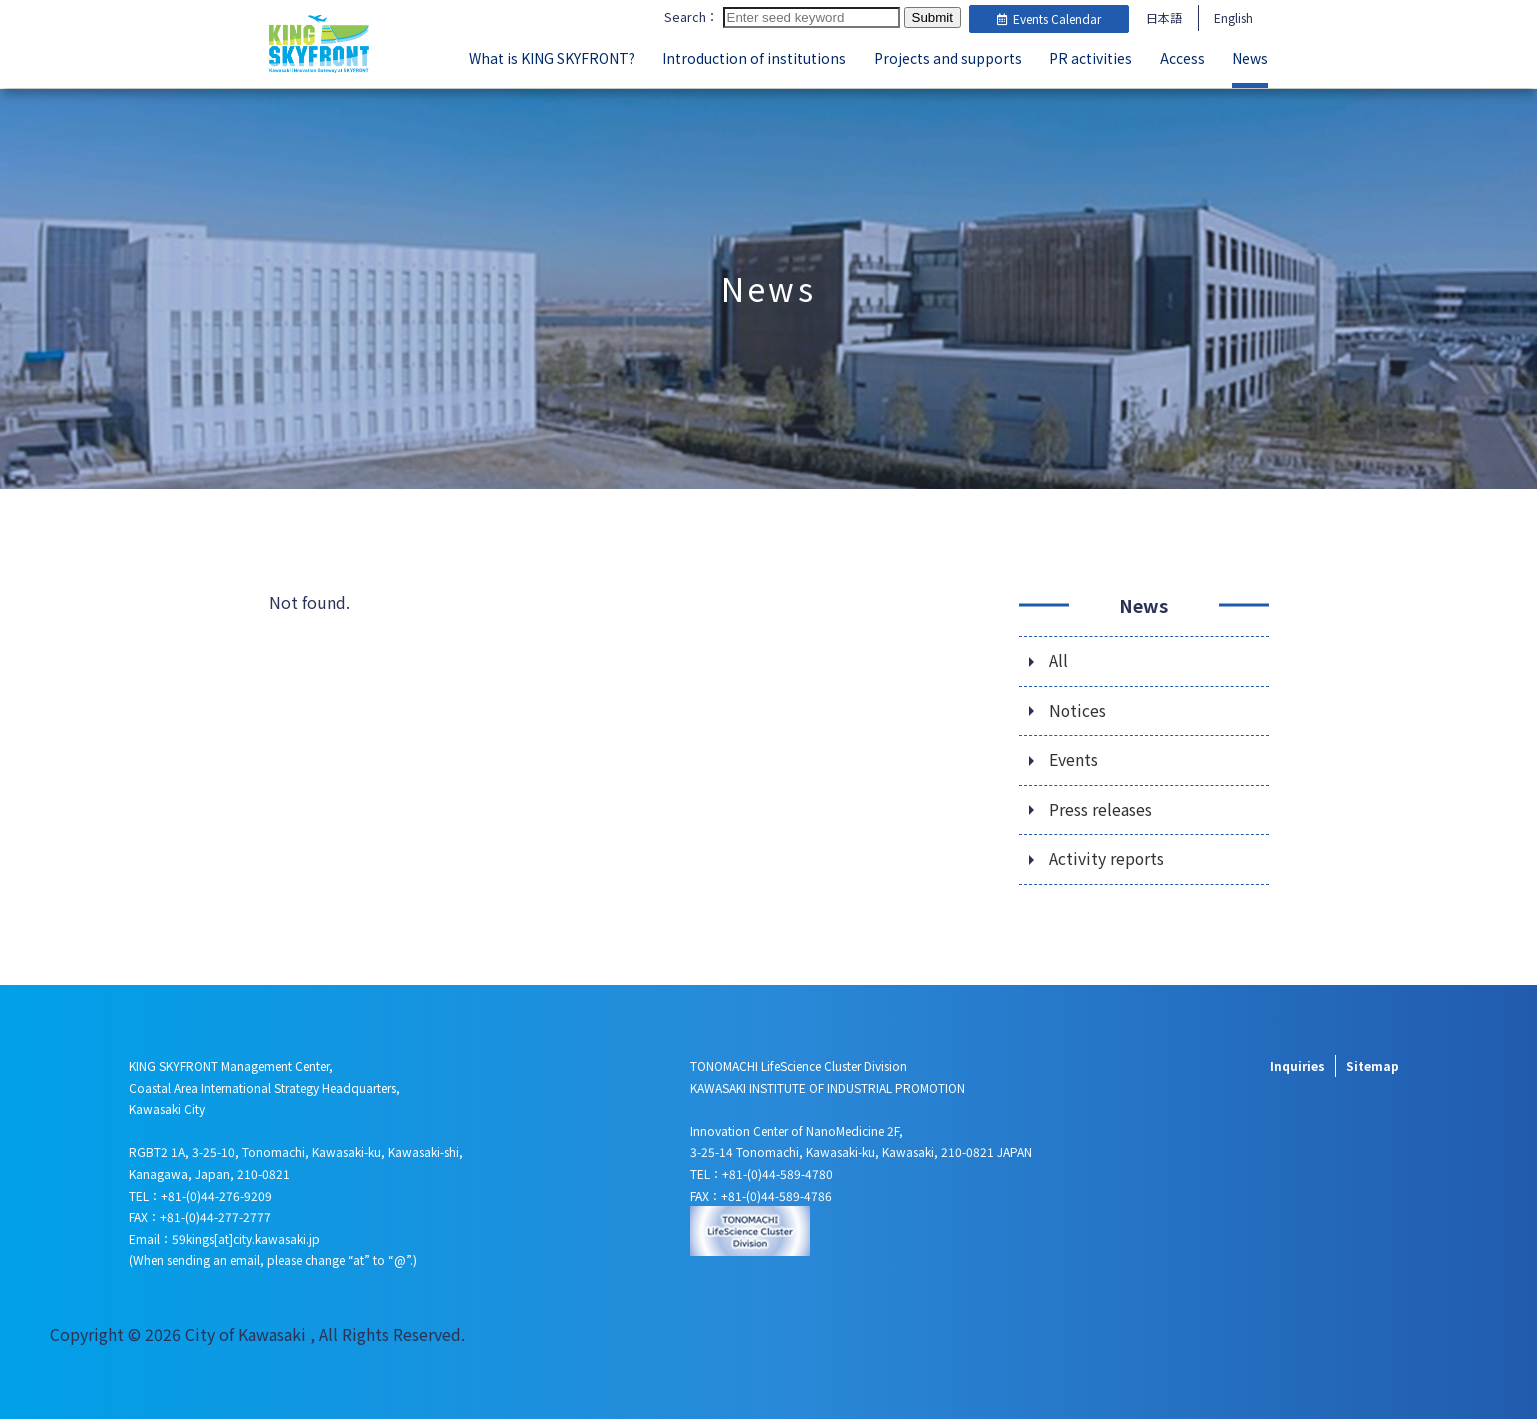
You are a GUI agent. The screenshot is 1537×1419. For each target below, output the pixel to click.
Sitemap (1372, 1064)
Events (1073, 759)
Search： (691, 17)
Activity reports (1107, 859)
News (1250, 58)
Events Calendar (1049, 18)
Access (1182, 58)
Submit (932, 18)
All (1058, 659)
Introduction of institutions (754, 58)
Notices (1078, 709)
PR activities (1090, 58)
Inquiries (1297, 1064)
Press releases (1100, 809)
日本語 (1164, 17)
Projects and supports (948, 58)
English (1233, 17)
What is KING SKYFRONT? (552, 58)
